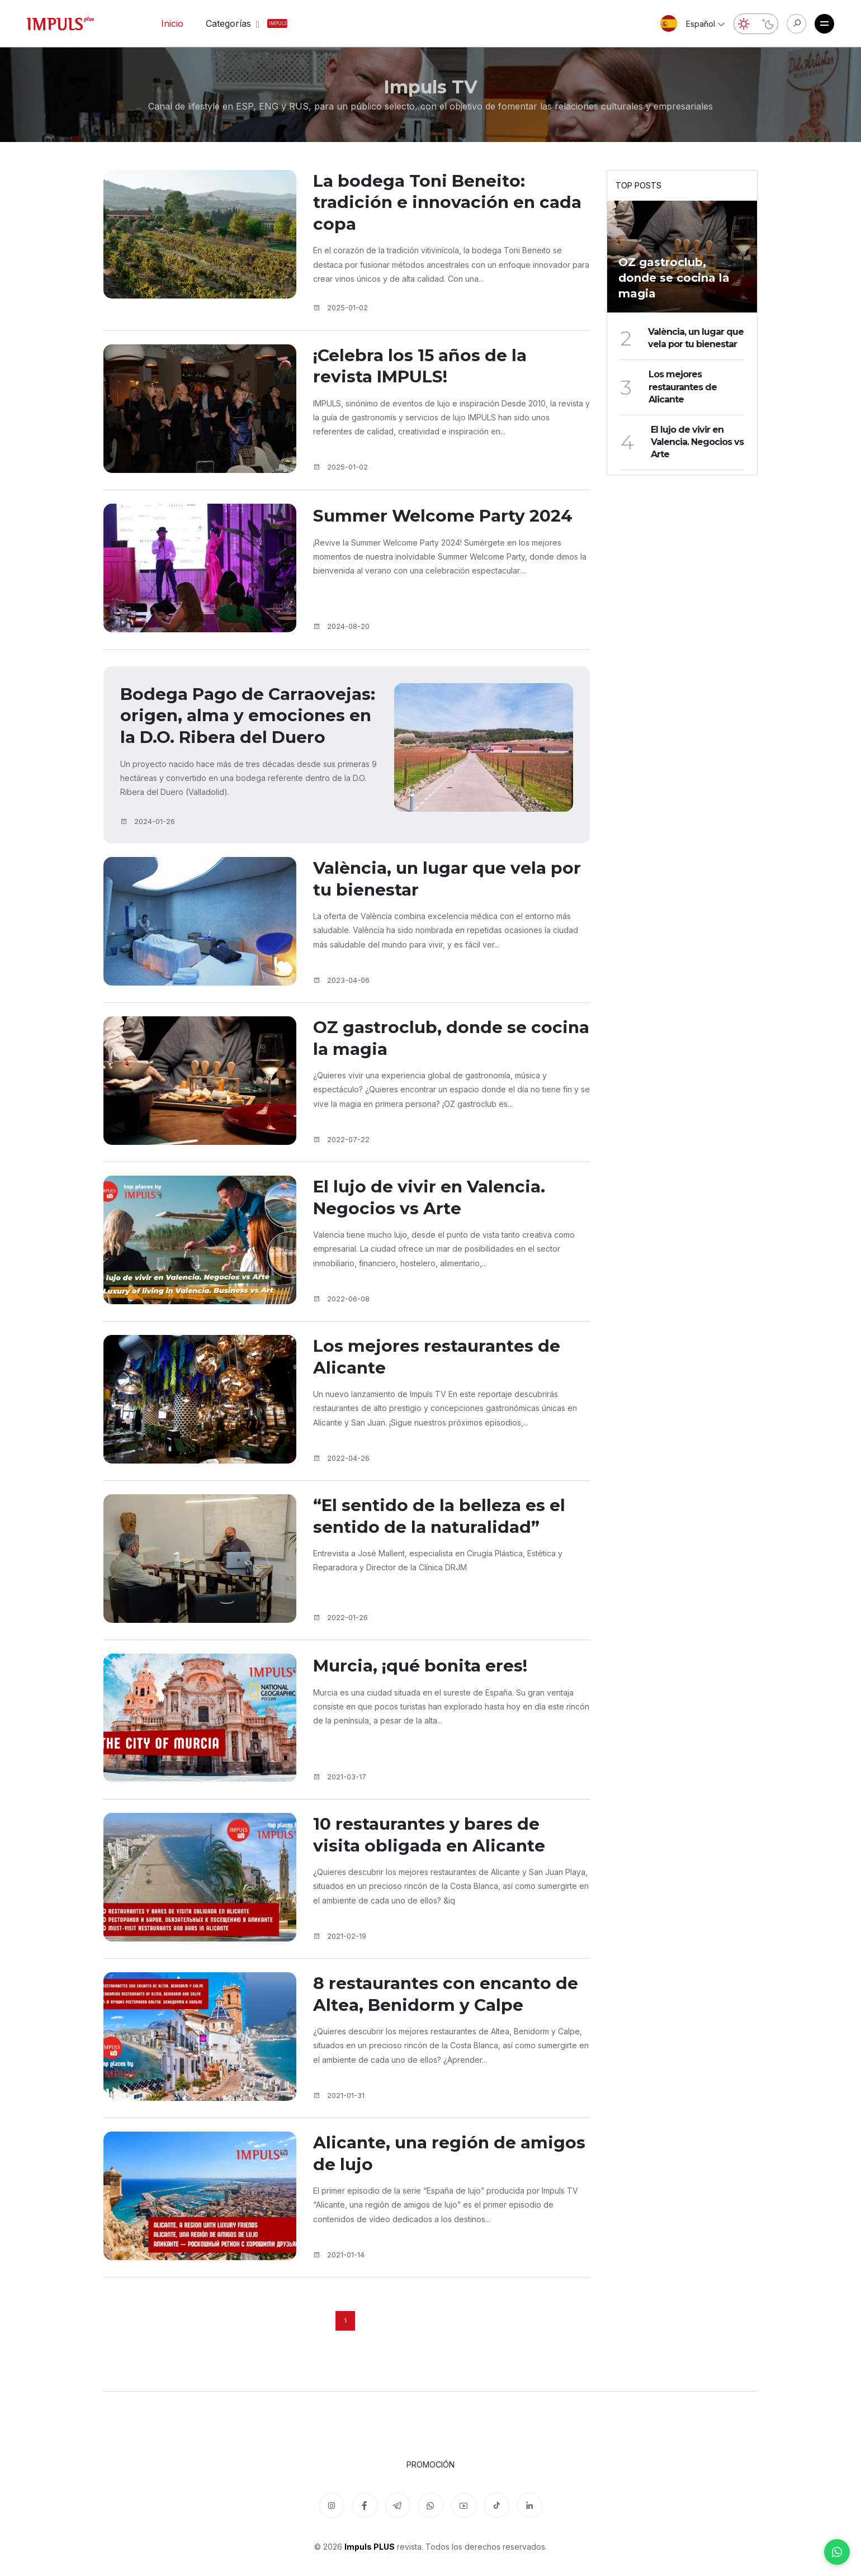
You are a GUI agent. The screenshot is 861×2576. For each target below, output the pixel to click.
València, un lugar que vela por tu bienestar (436, 912)
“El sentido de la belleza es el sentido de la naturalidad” (447, 1550)
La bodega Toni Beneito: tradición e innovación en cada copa (431, 205)
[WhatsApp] (837, 2552)
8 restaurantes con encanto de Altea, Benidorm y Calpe (439, 2028)
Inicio (172, 23)
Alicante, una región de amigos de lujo (420, 2187)
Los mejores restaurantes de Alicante (443, 1390)
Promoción (430, 2464)
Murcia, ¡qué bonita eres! (427, 1697)
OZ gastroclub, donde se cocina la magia (426, 1072)
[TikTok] (496, 2505)
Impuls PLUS (369, 2547)
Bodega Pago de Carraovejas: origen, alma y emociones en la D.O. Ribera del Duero (243, 734)
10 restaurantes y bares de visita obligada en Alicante (435, 1868)
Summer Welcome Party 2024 (450, 520)
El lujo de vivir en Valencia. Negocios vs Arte (436, 1231)
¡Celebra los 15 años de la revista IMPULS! (427, 372)
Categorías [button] (235, 23)
